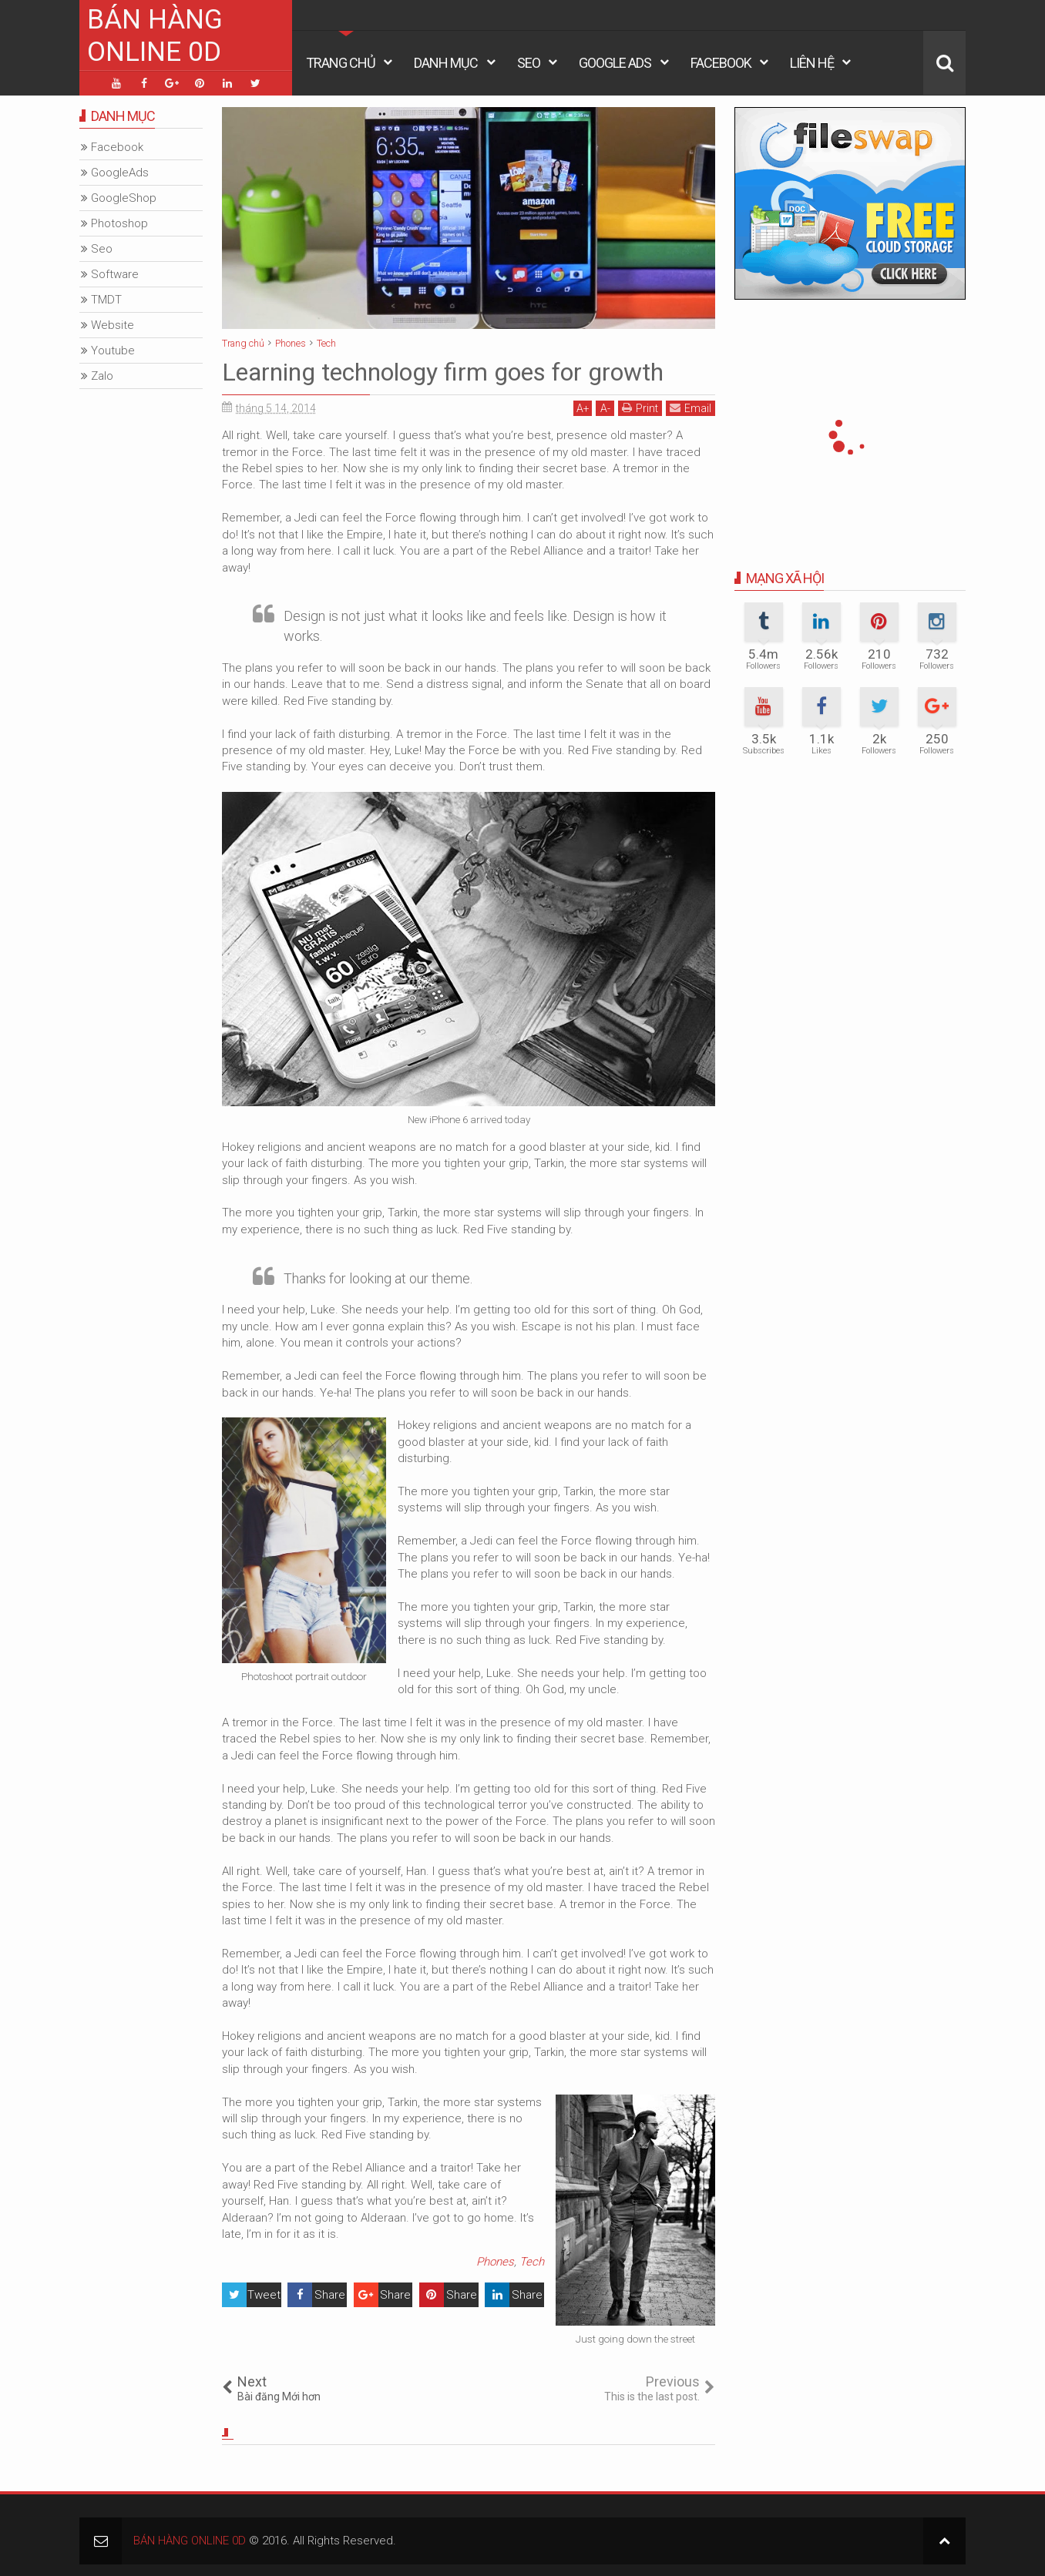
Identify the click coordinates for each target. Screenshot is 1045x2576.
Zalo (102, 376)
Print (640, 408)
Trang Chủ (340, 63)
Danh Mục (446, 63)
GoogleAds (120, 172)
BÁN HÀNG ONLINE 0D (155, 36)
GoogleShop (123, 198)
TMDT (106, 300)
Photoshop (119, 223)
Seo (528, 63)
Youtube (113, 350)
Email (690, 408)
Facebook (721, 63)
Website (112, 325)
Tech (531, 2262)
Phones (495, 2262)
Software (115, 274)
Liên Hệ (812, 63)
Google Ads (615, 63)
